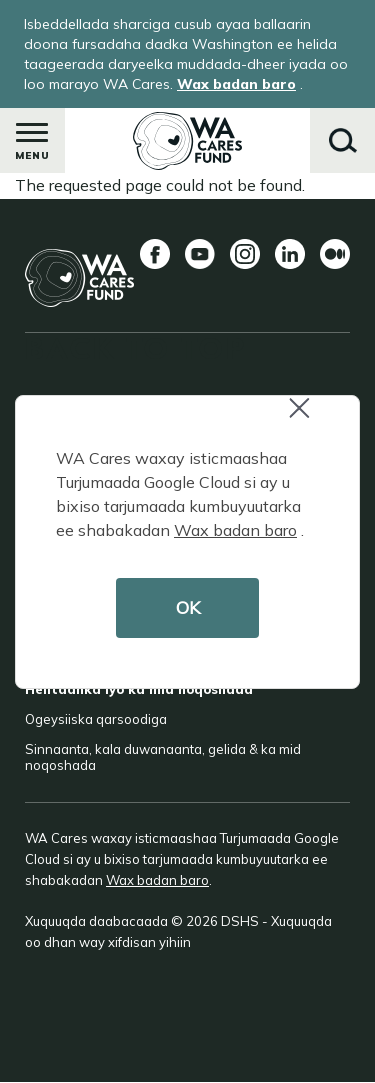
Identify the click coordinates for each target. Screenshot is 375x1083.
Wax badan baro (235, 530)
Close (308, 418)
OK (188, 607)
